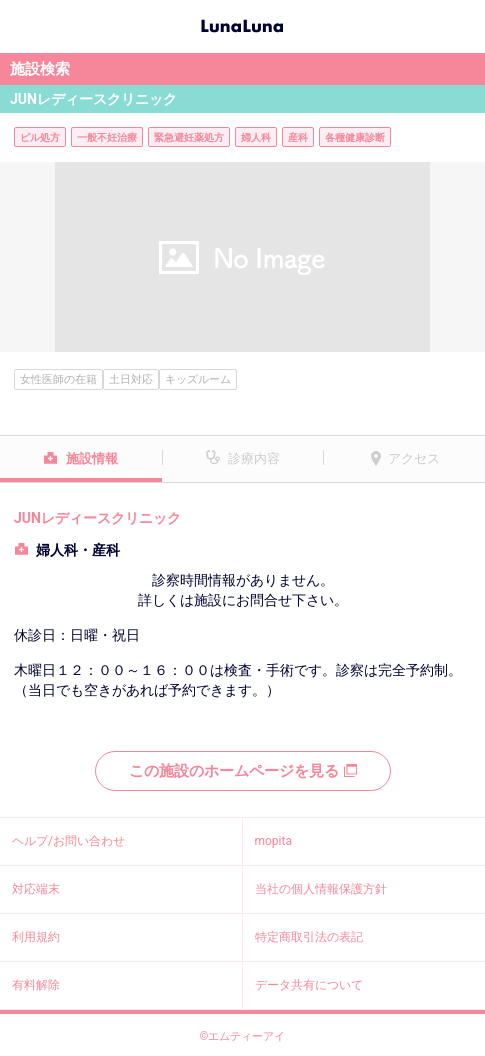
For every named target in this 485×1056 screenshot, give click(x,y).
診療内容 (254, 458)
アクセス (414, 458)
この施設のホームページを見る (243, 771)
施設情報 (92, 458)
